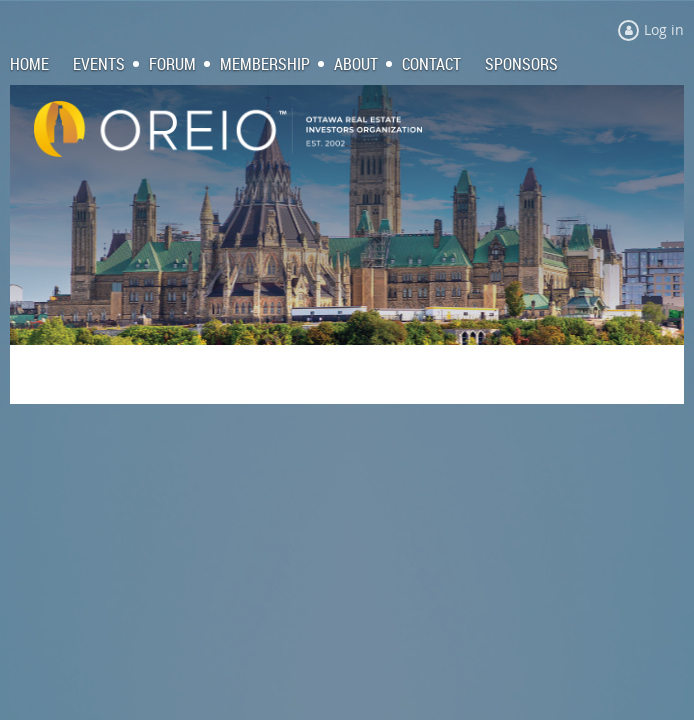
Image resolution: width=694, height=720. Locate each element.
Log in (664, 29)
